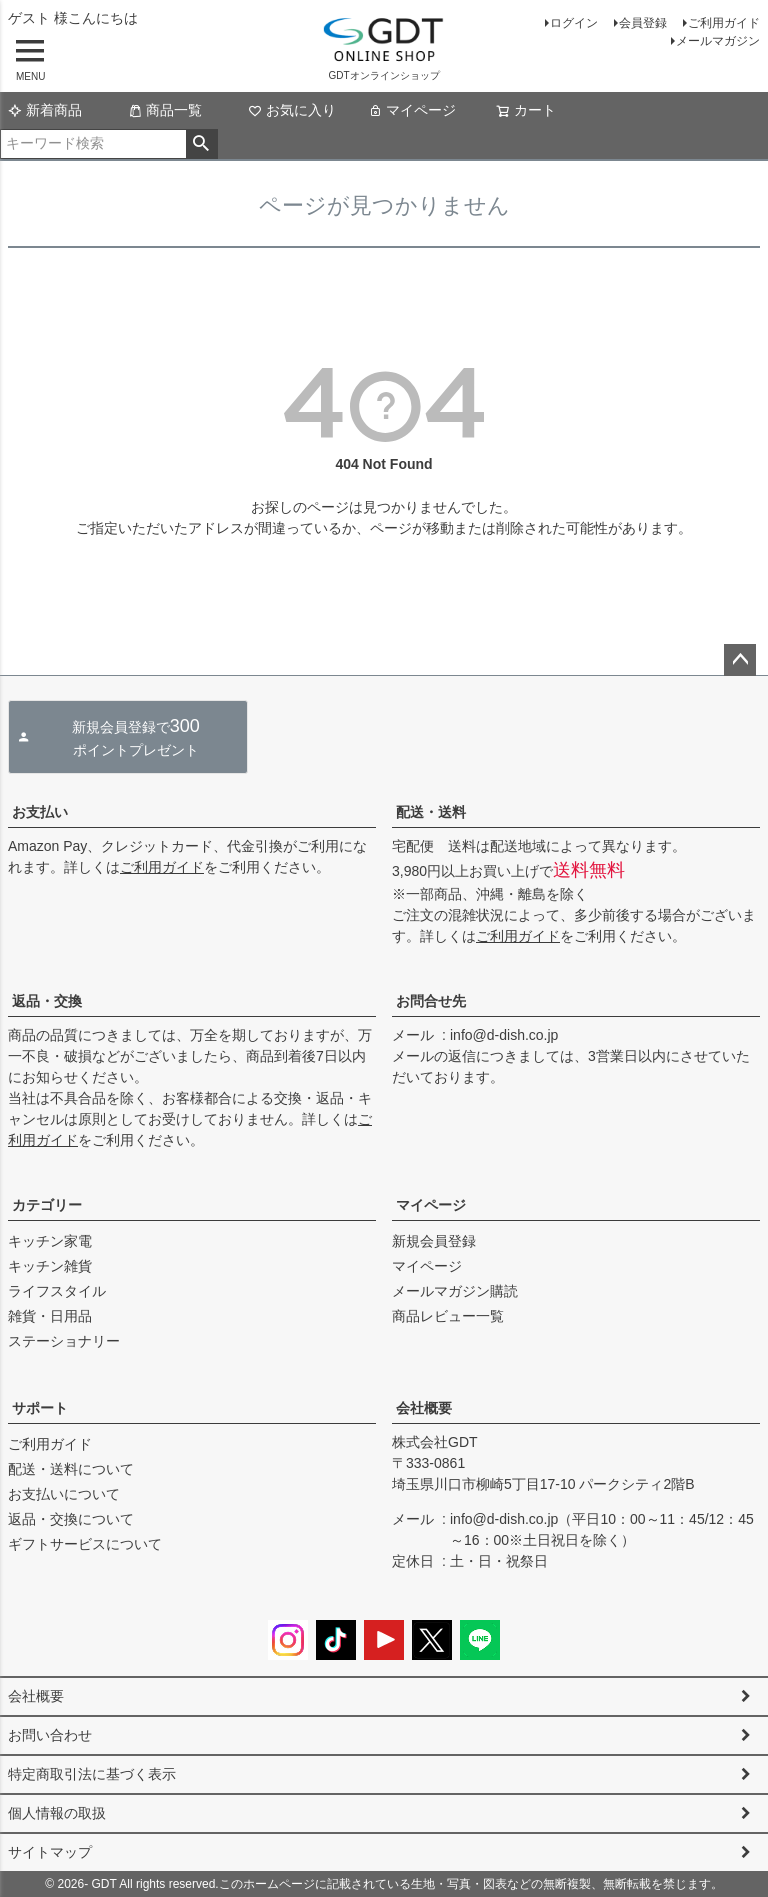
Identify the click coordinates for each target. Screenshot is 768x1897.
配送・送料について (71, 1469)
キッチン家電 (50, 1241)
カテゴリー (47, 1205)
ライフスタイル (57, 1291)
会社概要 (424, 1408)
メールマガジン (718, 41)
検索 (201, 144)
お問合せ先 (431, 1001)
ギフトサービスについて (85, 1544)
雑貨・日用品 (50, 1316)
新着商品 (45, 110)
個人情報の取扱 (57, 1813)
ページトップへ (740, 660)
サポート (40, 1408)
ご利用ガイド (724, 23)
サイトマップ (50, 1852)
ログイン (574, 23)
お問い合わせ (50, 1735)
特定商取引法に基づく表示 (92, 1774)
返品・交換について (71, 1519)
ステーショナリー (64, 1341)
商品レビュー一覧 (448, 1316)
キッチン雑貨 (50, 1266)
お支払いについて (64, 1494)
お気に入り (292, 110)
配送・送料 (431, 812)
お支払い (40, 812)
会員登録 (643, 23)
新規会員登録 (434, 1241)
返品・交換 (47, 1001)
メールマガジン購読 (455, 1291)
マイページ (412, 110)
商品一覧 (165, 110)
